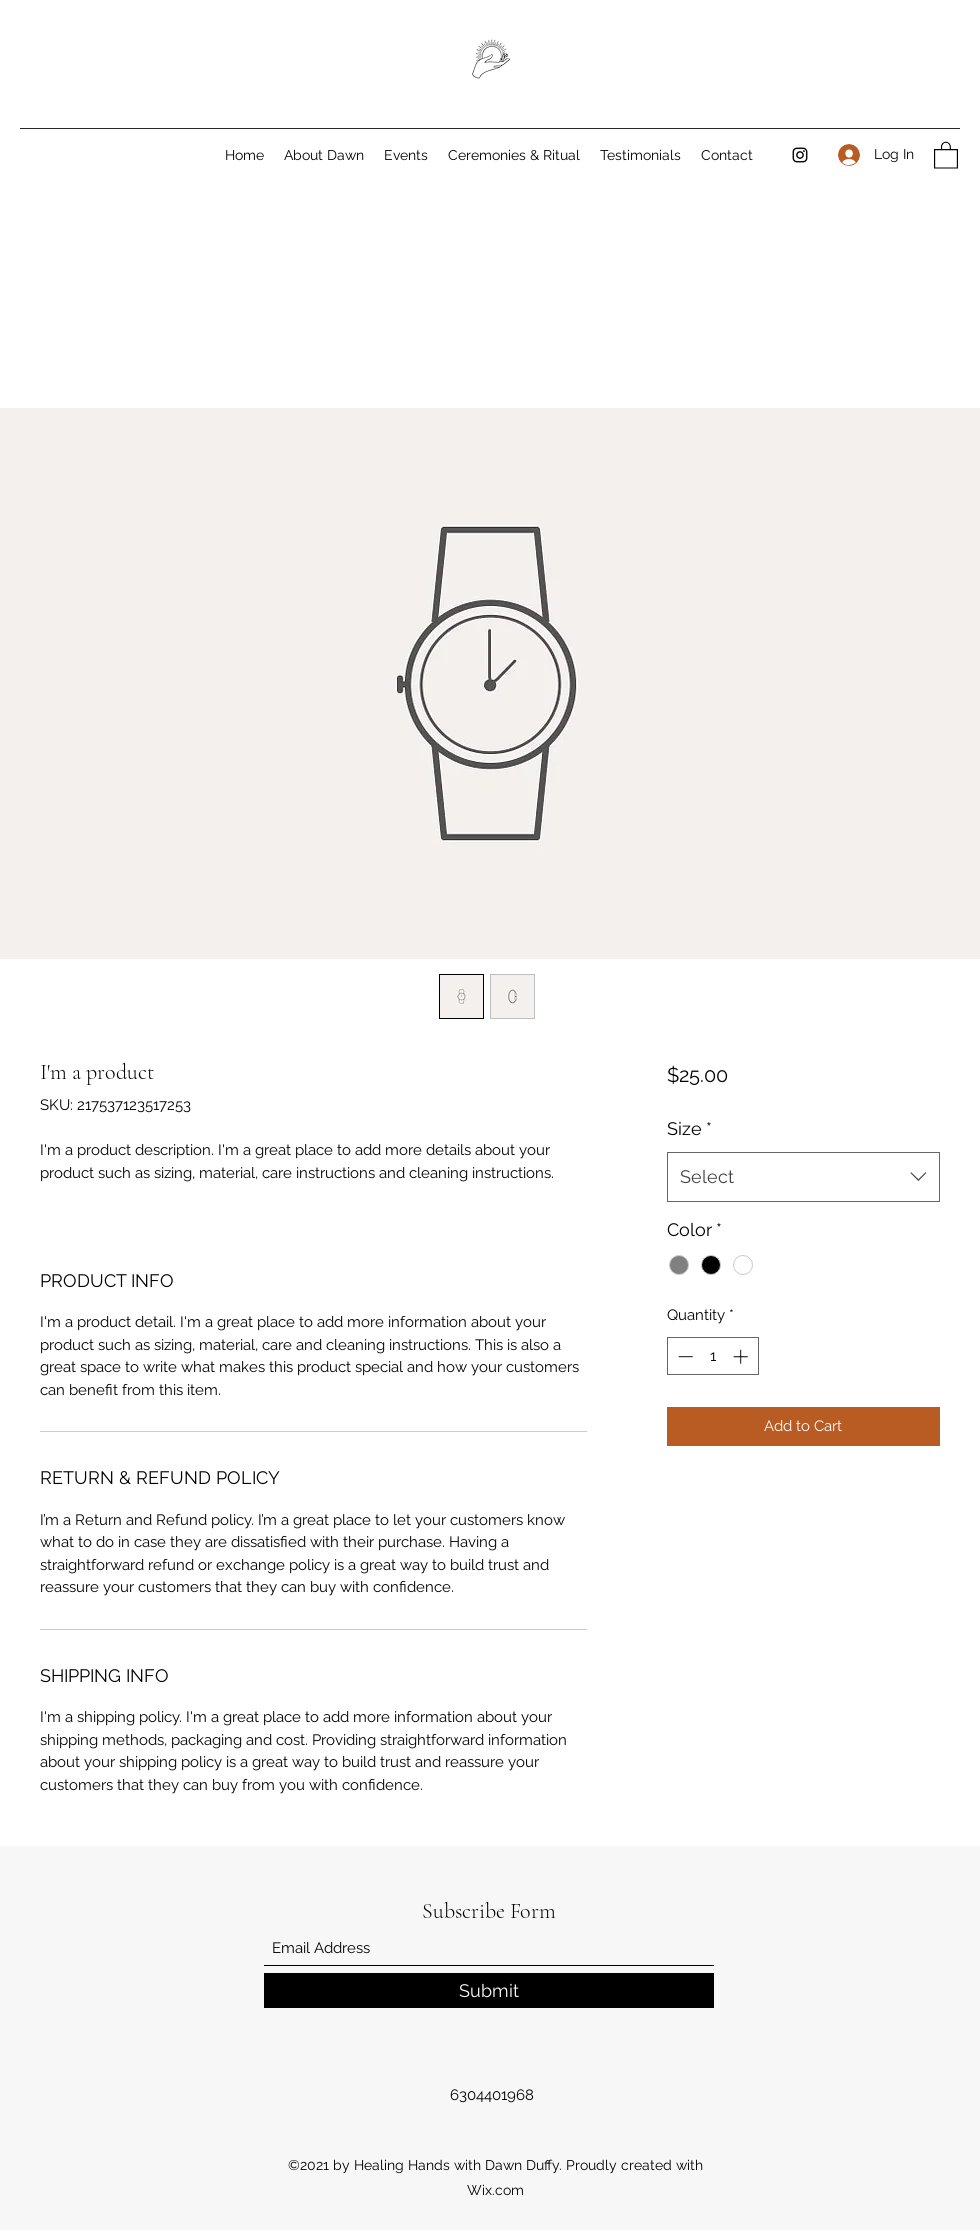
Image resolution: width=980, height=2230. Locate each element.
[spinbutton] (712, 1356)
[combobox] (803, 1177)
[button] (946, 154)
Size (689, 1128)
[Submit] (489, 1990)
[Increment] (742, 1356)
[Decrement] (683, 1356)
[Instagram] (800, 155)
